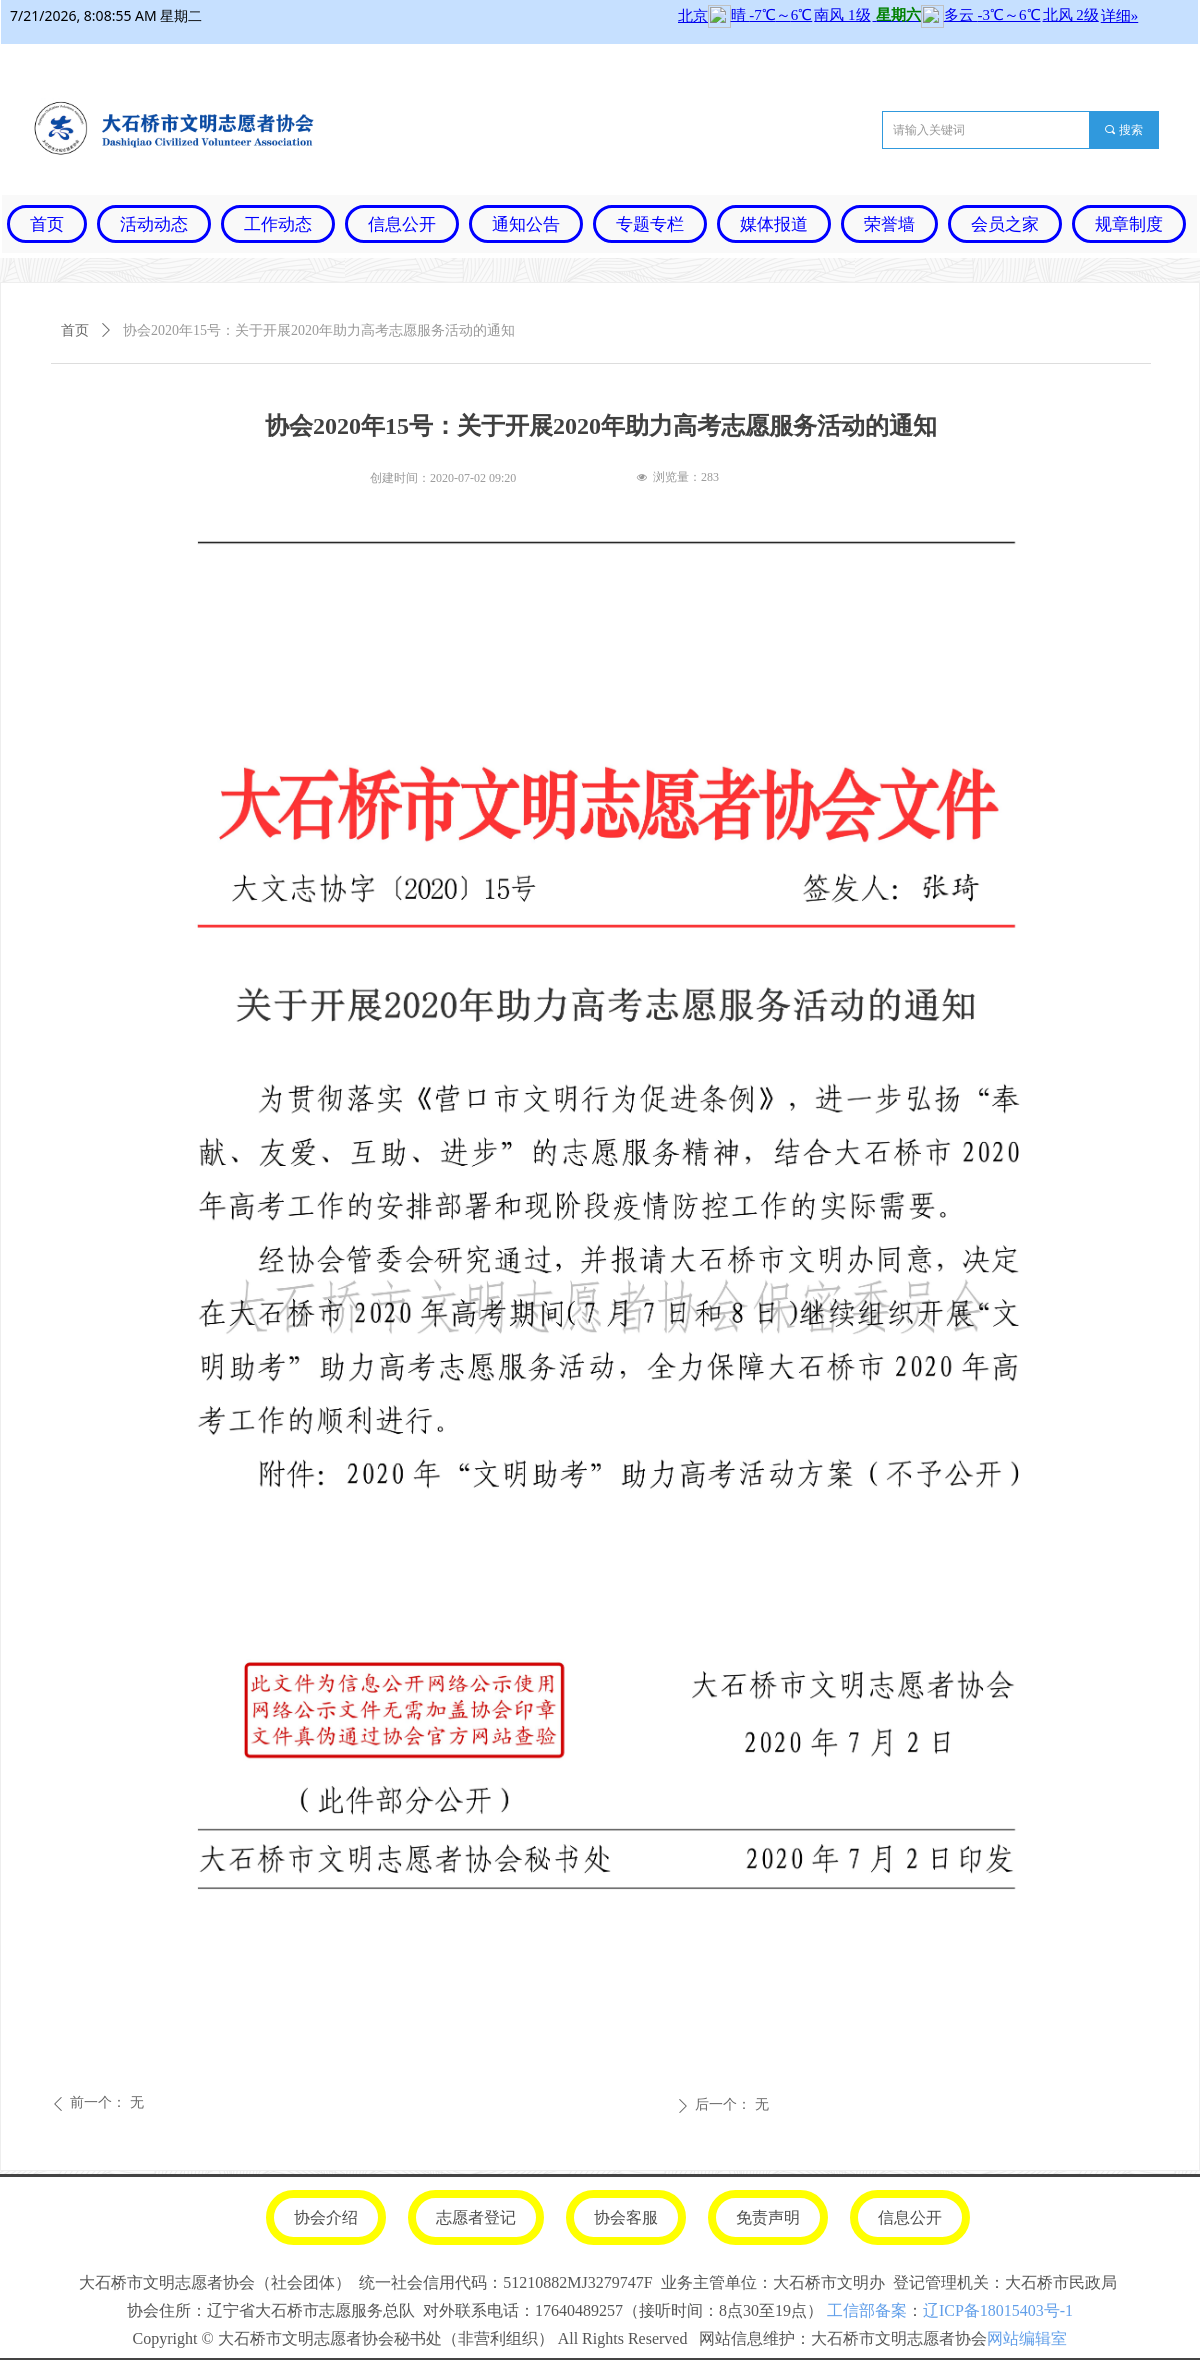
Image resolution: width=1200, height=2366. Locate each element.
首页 (75, 330)
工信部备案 (867, 2310)
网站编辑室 (1027, 2338)
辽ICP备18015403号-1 (998, 2310)
